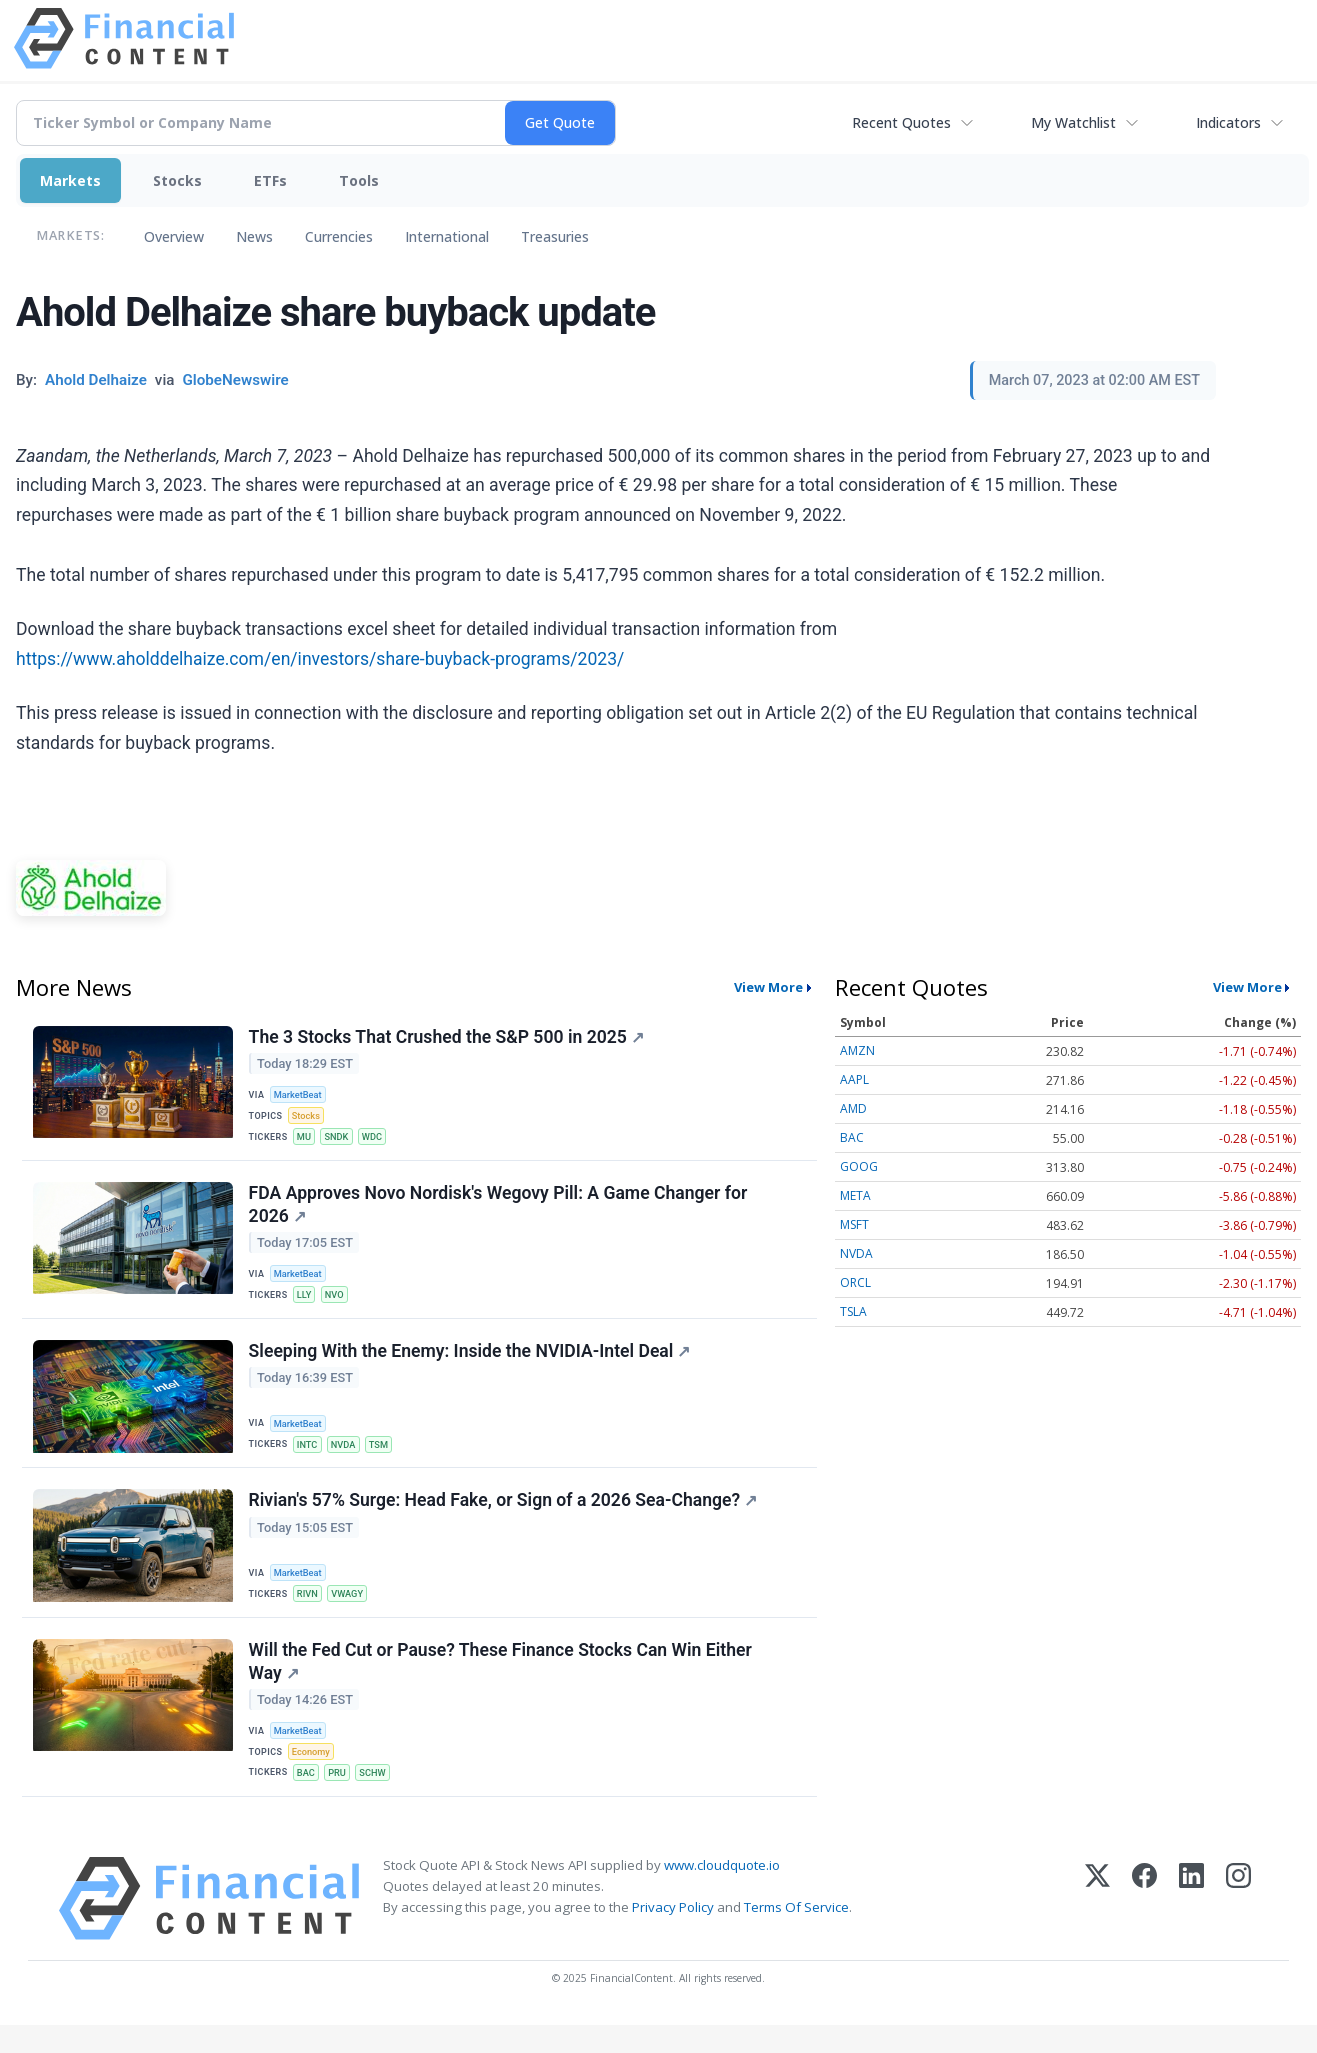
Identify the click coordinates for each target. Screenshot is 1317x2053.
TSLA (853, 1311)
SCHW (379, 1797)
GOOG (859, 1166)
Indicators (1228, 122)
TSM (385, 1457)
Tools (359, 180)
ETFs (270, 180)
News (254, 236)
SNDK (340, 1140)
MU (306, 1140)
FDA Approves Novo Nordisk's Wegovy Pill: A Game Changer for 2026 (499, 1212)
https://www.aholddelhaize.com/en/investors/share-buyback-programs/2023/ (320, 659)
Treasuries (555, 236)
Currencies (339, 236)
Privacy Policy (673, 1936)
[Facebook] (1144, 1926)
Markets (70, 180)
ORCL (855, 1282)
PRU (341, 1797)
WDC (378, 1140)
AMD (853, 1108)
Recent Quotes (901, 122)
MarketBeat (301, 1096)
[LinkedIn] (1191, 1926)
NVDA (348, 1457)
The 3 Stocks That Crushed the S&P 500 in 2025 (447, 1038)
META (855, 1195)
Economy (314, 1775)
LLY (306, 1304)
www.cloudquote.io (722, 1893)
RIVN (310, 1611)
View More (768, 987)
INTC (309, 1457)
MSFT (854, 1224)
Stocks (177, 180)
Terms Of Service (796, 1936)
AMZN (857, 1050)
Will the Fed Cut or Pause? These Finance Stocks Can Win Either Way (501, 1683)
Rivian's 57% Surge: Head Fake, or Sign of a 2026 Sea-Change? (504, 1519)
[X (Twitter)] (1097, 1926)
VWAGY (351, 1611)
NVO (339, 1304)
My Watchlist (1073, 122)
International (447, 236)
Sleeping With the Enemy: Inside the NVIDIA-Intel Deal (471, 1365)
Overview (174, 236)
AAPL (854, 1079)
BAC (308, 1797)
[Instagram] (1238, 1926)
